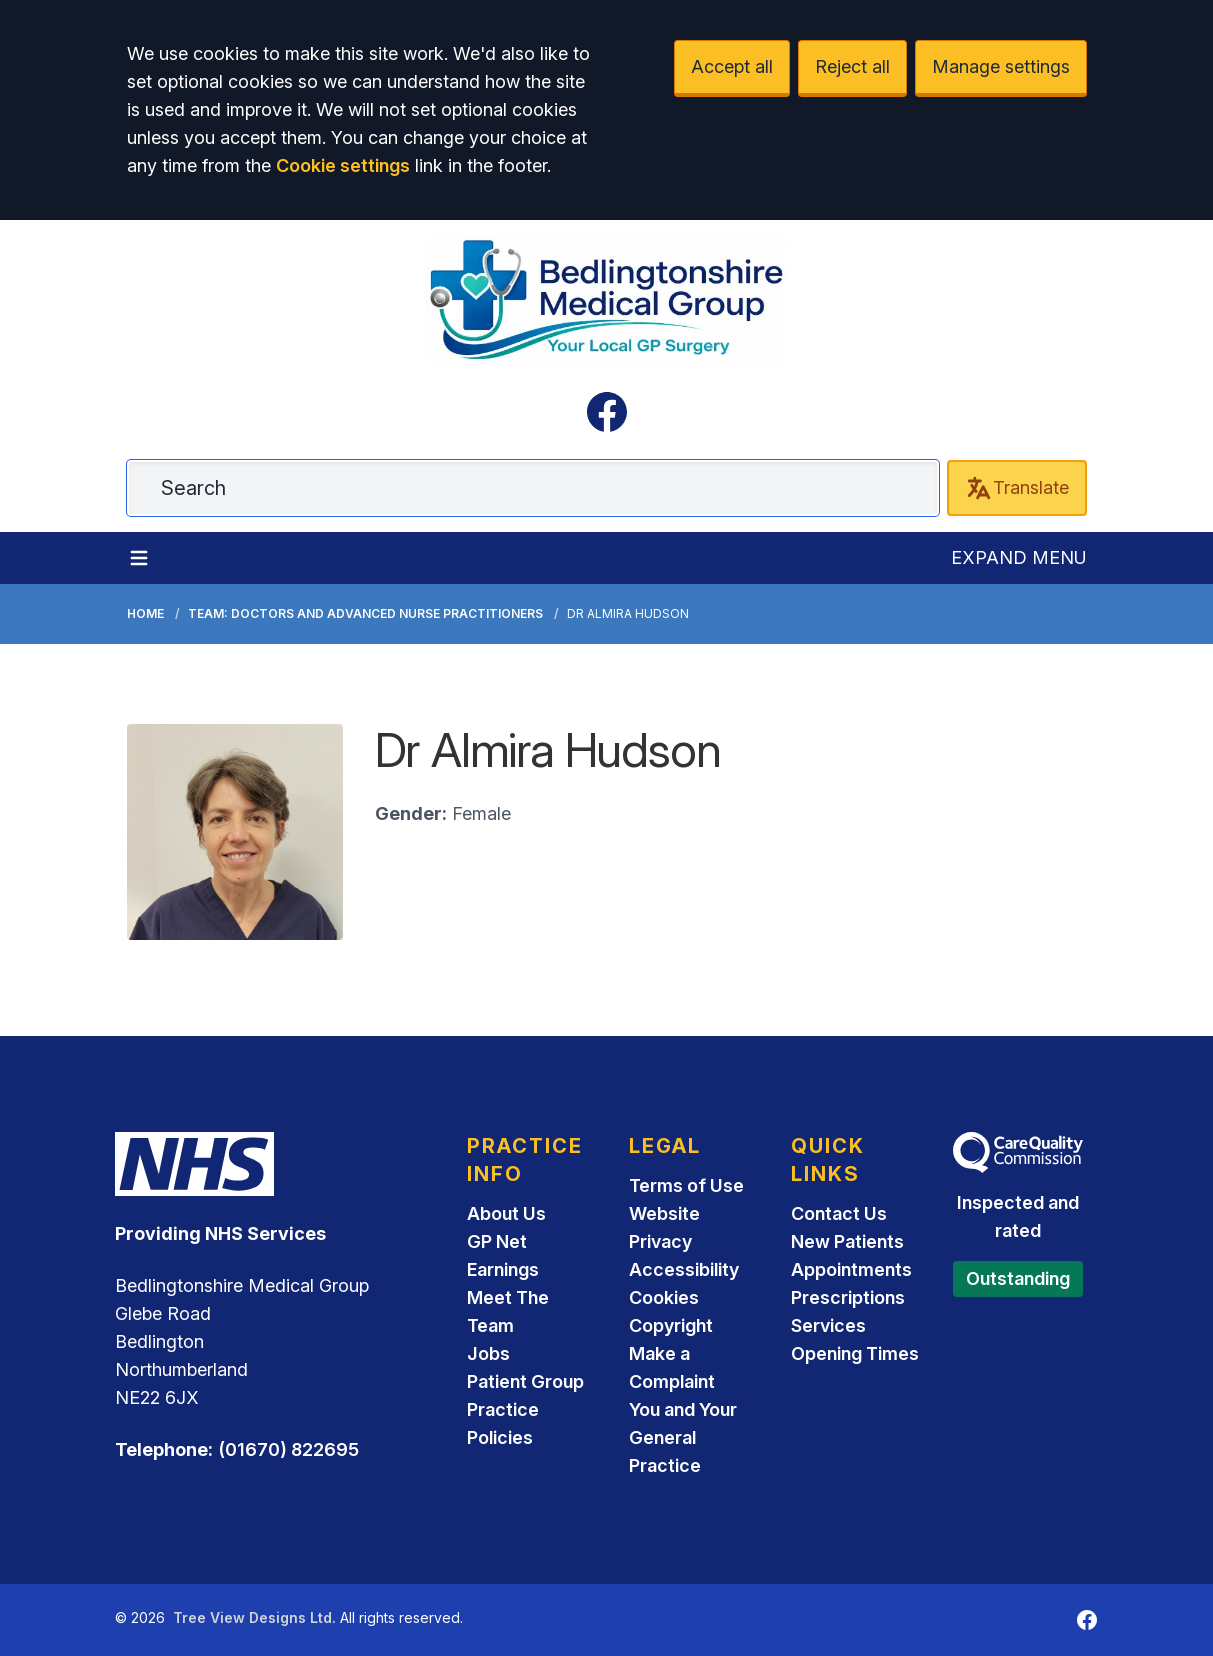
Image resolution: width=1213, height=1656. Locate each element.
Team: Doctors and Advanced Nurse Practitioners (365, 613)
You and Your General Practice (683, 1437)
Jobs (488, 1353)
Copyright (671, 1325)
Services (828, 1325)
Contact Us (839, 1213)
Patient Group (525, 1381)
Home (145, 613)
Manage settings (1001, 66)
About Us (506, 1213)
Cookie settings (343, 165)
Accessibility (684, 1269)
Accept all (732, 66)
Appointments (851, 1269)
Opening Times (855, 1353)
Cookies (664, 1297)
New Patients (847, 1241)
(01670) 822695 (288, 1449)
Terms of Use (686, 1185)
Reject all (852, 66)
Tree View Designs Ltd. (254, 1617)
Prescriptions (848, 1297)
